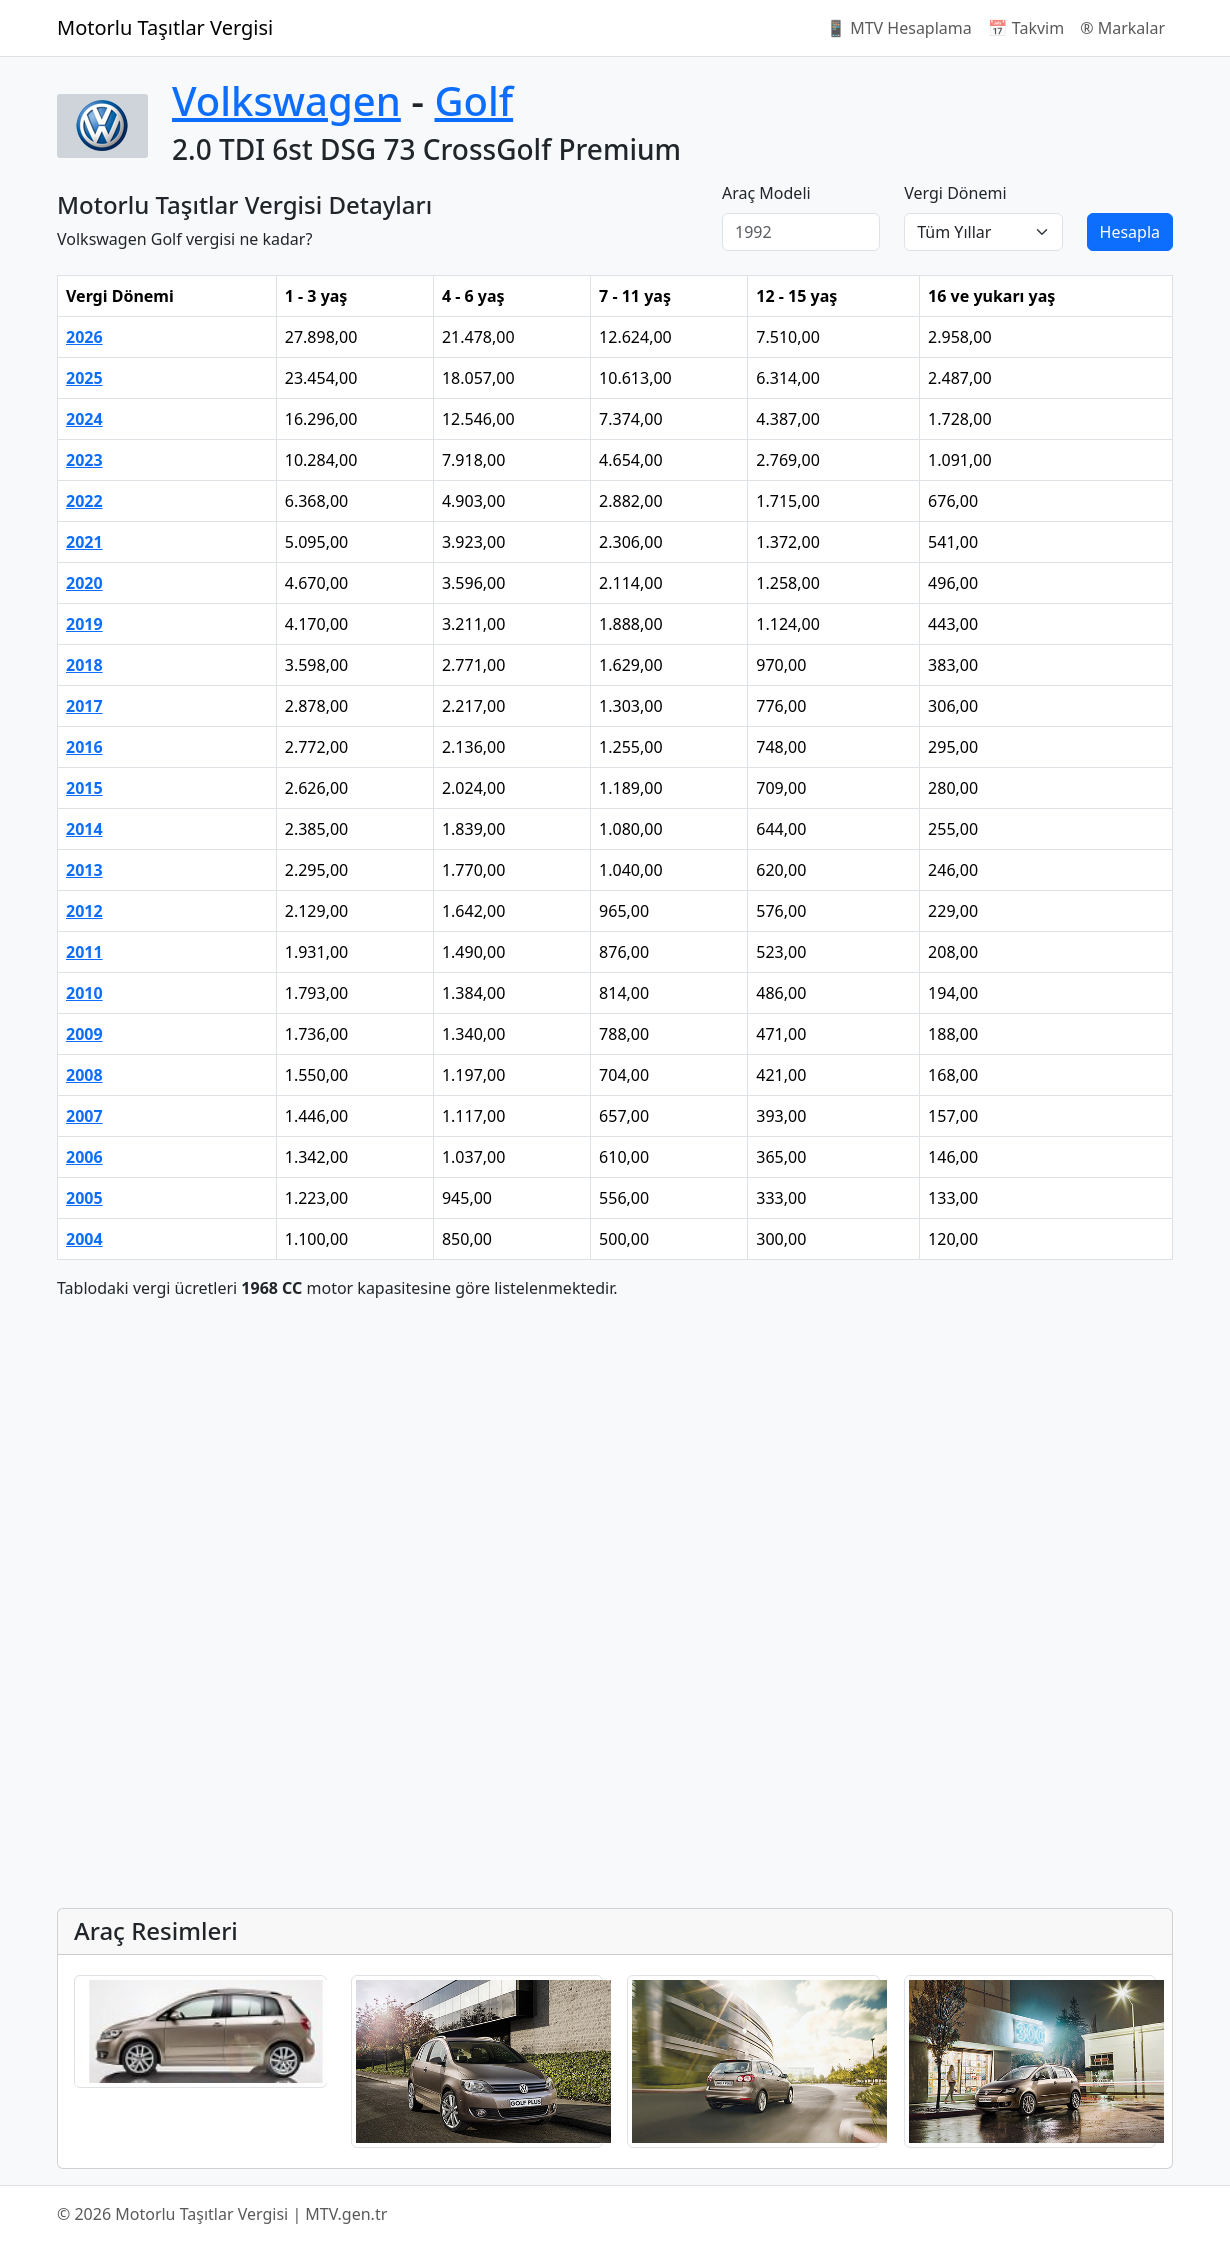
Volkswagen (286, 100)
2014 (84, 829)
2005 (84, 1198)
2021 (84, 542)
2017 (84, 706)
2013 (84, 870)
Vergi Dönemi (955, 193)
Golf (473, 100)
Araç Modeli (766, 193)
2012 (84, 911)
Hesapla (1130, 232)
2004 (84, 1239)
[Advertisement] (615, 1456)
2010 (84, 993)
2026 (84, 337)
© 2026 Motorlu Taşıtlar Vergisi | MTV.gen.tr (222, 2214)
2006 (84, 1157)
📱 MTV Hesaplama (899, 28)
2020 (84, 583)
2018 (84, 665)
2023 (84, 460)
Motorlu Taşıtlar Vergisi (165, 27)
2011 (84, 952)
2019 (84, 624)
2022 (84, 501)
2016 (84, 747)
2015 (84, 788)
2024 (84, 419)
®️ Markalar (1122, 28)
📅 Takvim (1026, 28)
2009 (84, 1034)
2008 (84, 1075)
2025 (84, 378)
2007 (84, 1116)
